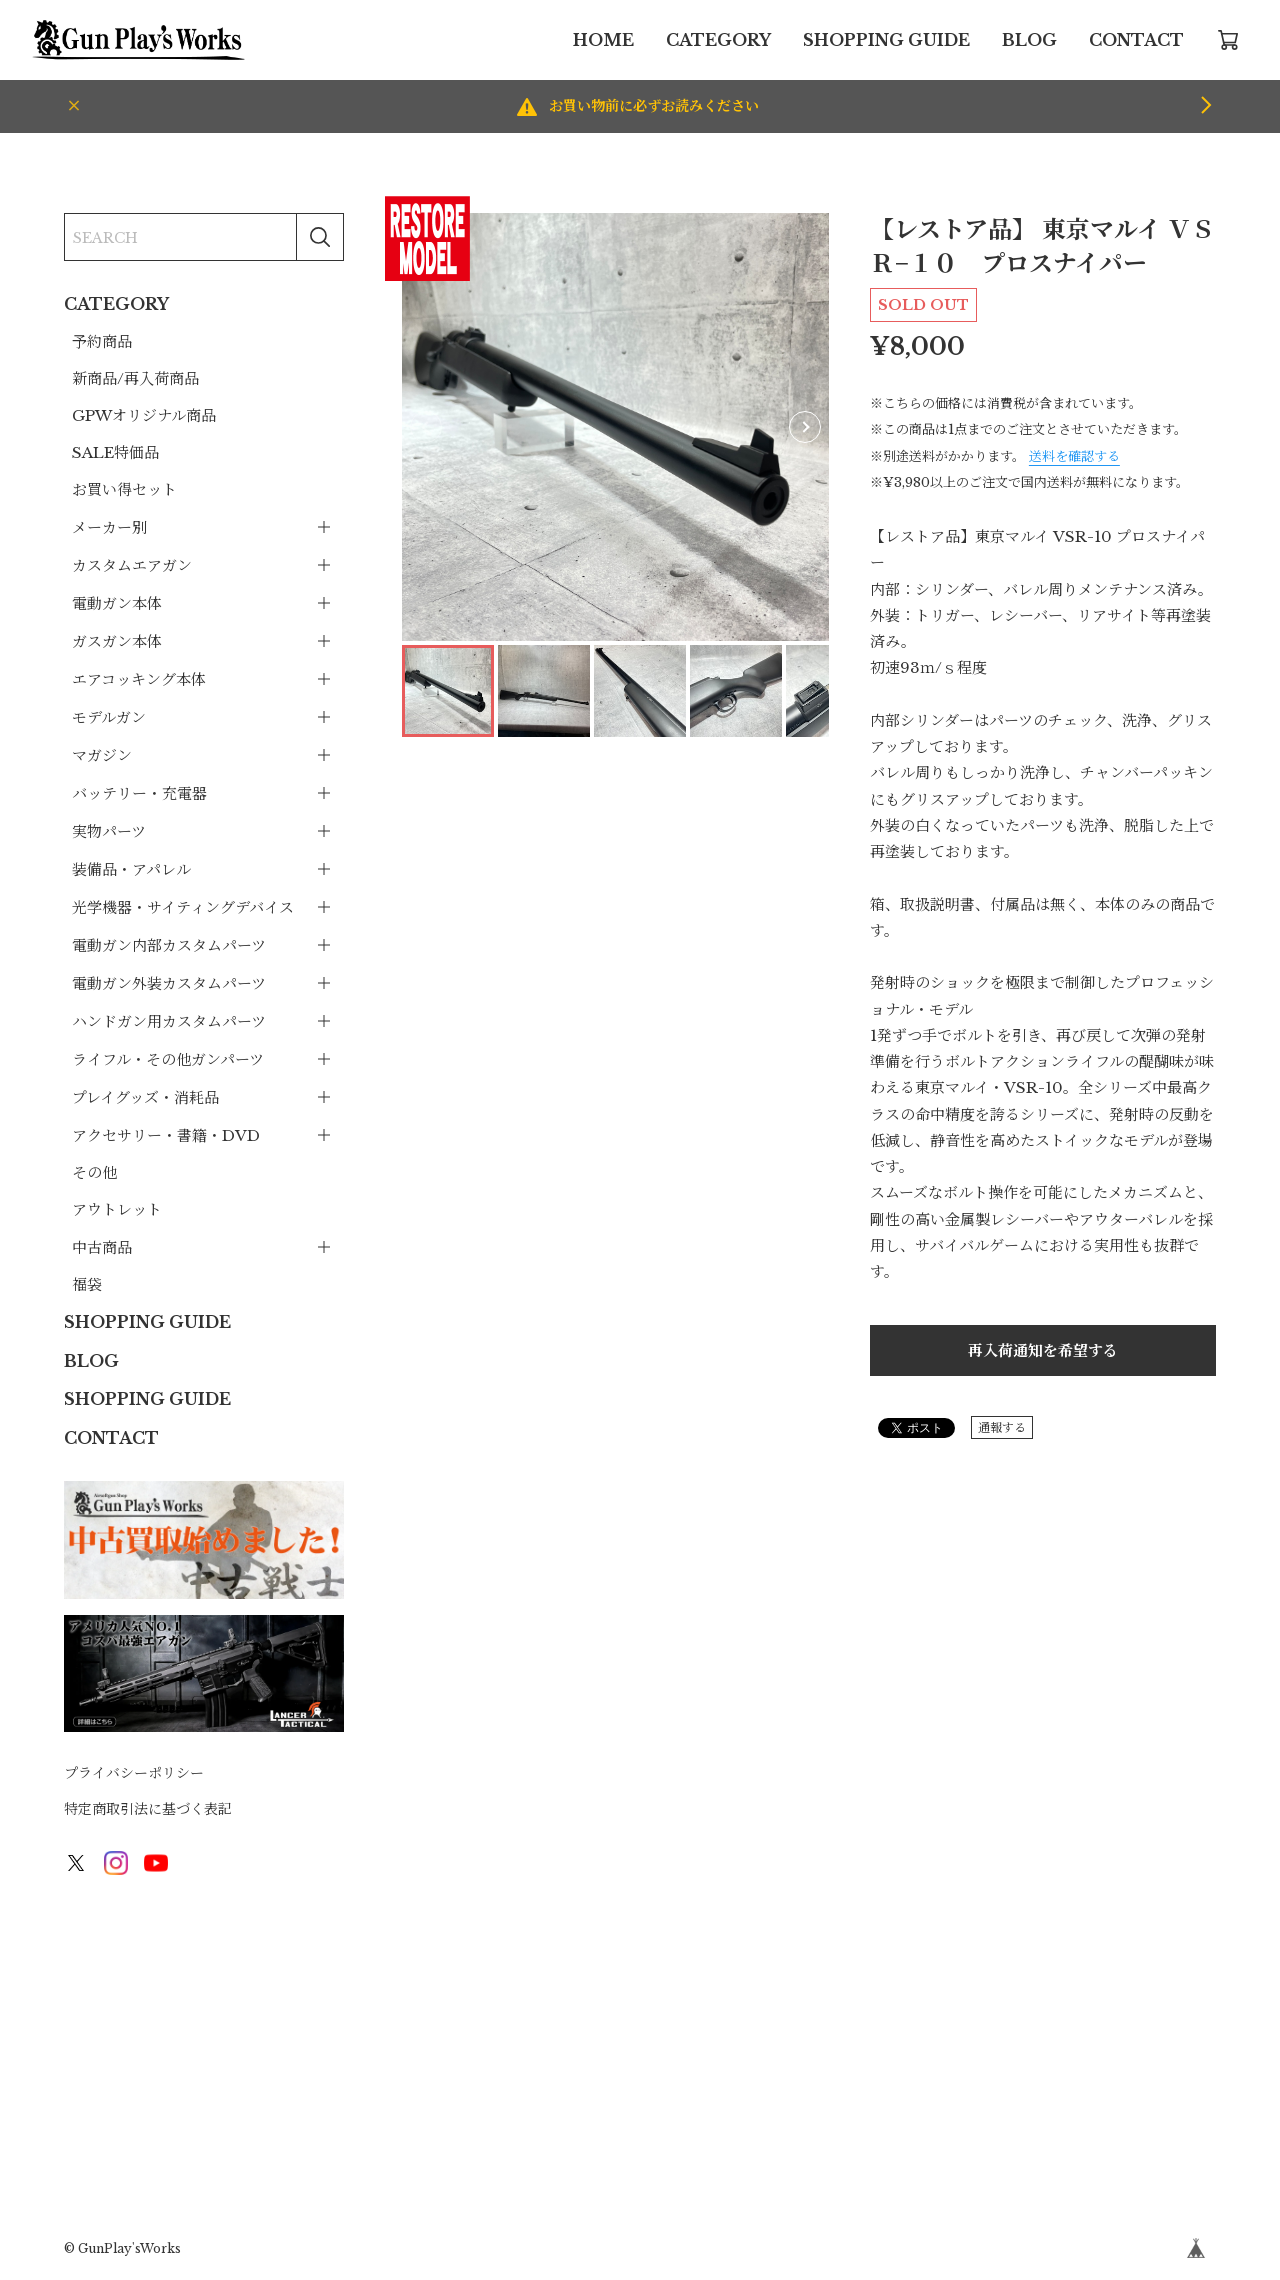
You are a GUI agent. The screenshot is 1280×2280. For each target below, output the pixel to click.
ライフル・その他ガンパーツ (168, 1059)
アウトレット (117, 1209)
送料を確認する (1074, 456)
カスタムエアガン (132, 565)
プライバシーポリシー (134, 1773)
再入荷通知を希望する (1043, 1350)
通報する (1002, 1427)
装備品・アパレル (131, 869)
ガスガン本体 (117, 641)
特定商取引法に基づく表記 (148, 1809)
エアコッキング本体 (139, 679)
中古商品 (102, 1247)
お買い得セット (124, 489)
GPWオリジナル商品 (144, 415)
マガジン (102, 755)
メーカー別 (109, 527)
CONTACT (1136, 40)
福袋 (87, 1284)
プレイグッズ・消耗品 (145, 1097)
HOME (603, 40)
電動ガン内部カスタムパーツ (169, 945)
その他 (94, 1172)
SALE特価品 (115, 452)
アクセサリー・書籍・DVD (166, 1135)
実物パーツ (109, 831)
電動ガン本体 (117, 603)
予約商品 (102, 341)
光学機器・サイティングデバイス (183, 907)
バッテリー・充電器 (139, 793)
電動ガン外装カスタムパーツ (169, 983)
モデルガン (109, 717)
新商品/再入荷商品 (135, 378)
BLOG (1029, 40)
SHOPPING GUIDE (886, 40)
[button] (805, 427)
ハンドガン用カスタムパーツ (169, 1021)
